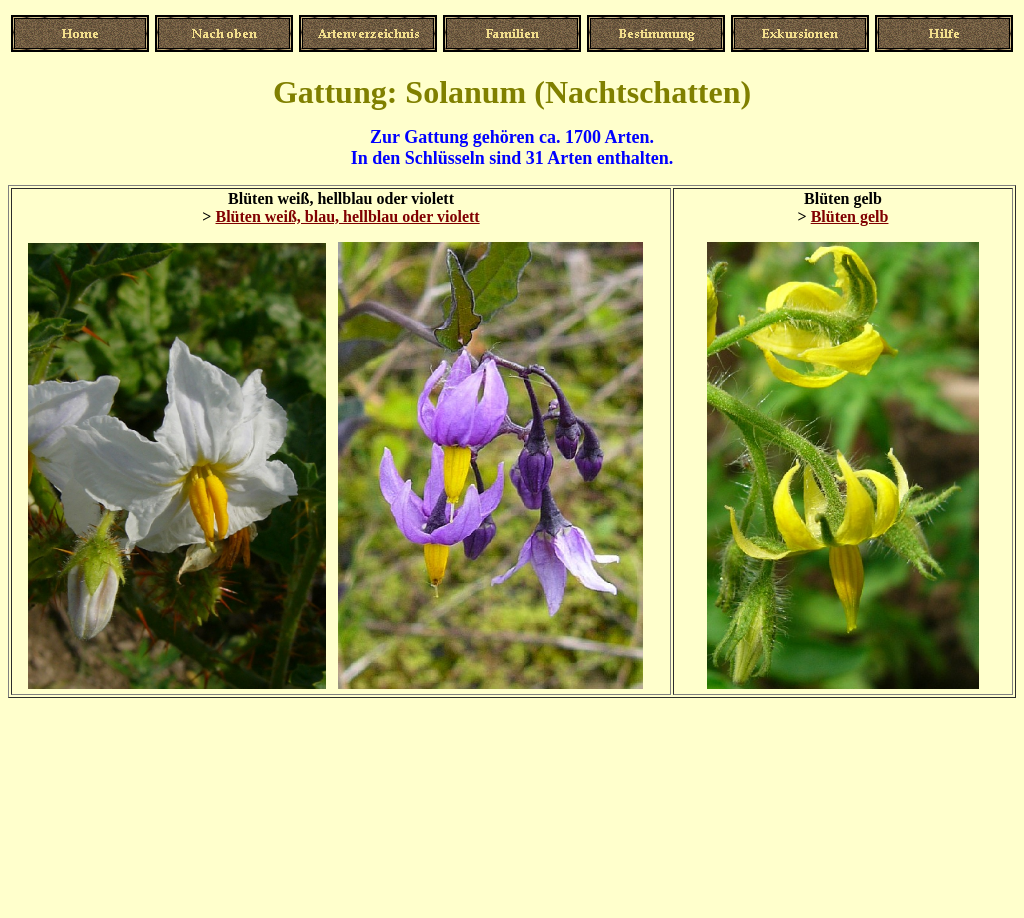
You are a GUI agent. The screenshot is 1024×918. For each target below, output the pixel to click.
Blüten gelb (850, 216)
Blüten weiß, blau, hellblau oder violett (347, 216)
